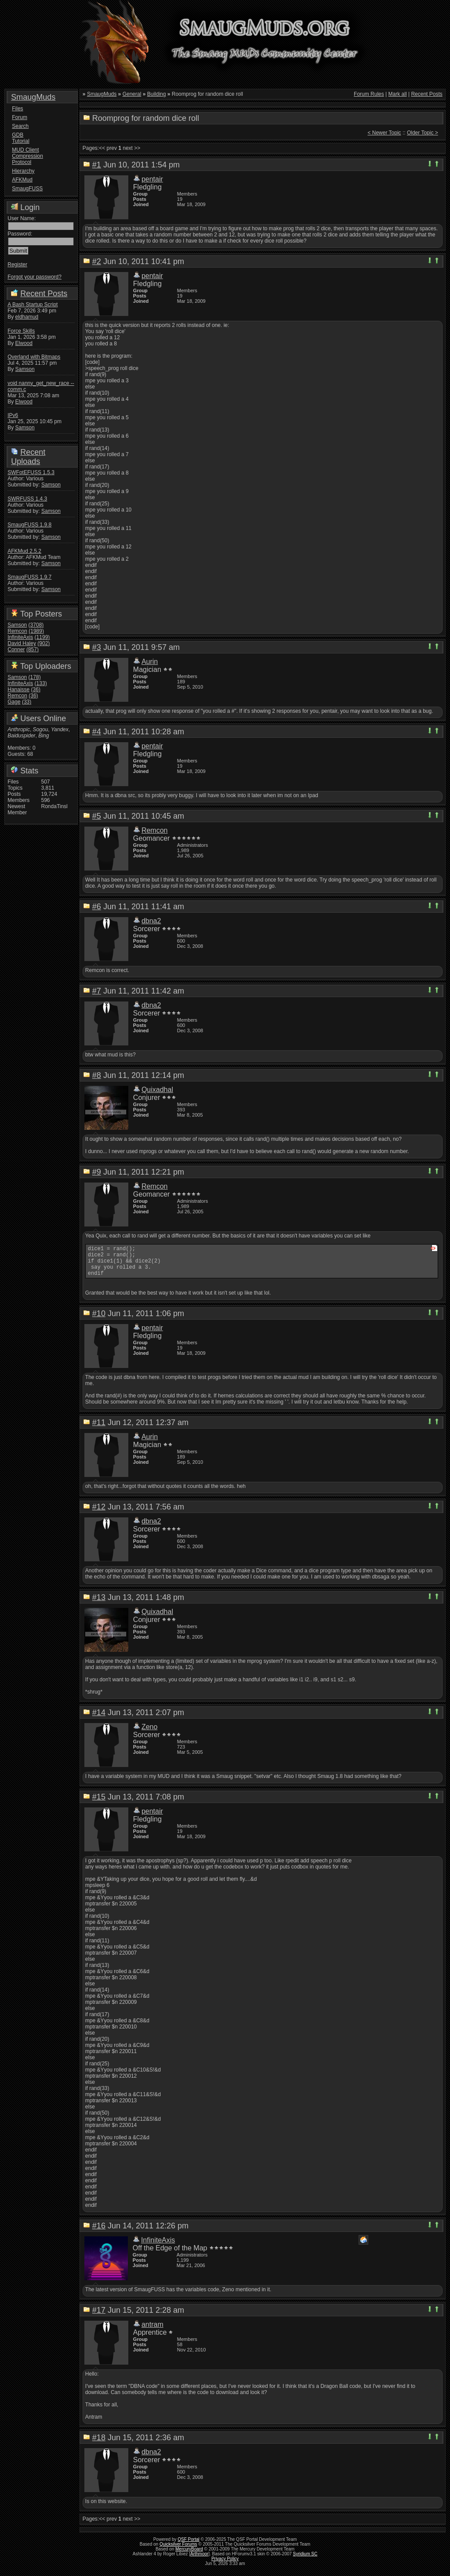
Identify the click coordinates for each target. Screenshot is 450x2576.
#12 (98, 1513)
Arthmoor (199, 2560)
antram (152, 2331)
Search (20, 126)
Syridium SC (305, 2560)
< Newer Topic (384, 133)
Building (156, 94)
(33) (26, 702)
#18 (98, 2444)
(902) (43, 643)
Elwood (24, 343)
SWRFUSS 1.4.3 (27, 499)
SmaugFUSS (27, 188)
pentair (152, 179)
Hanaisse (18, 689)
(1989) (36, 631)
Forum (19, 117)
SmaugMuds (33, 97)
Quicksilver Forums (178, 2550)
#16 (98, 2232)
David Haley (21, 643)
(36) (35, 689)
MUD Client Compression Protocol (27, 156)
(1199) (42, 637)
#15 (98, 1803)
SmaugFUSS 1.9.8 (29, 525)
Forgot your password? (34, 277)
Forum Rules (369, 94)
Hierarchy (23, 171)
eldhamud (27, 317)
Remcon (17, 631)
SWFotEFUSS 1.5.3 (30, 472)
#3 (96, 647)
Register (17, 264)
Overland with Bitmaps (33, 357)
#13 (98, 1604)
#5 (96, 816)
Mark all (397, 94)
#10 (98, 1320)
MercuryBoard (189, 2555)
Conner (16, 649)
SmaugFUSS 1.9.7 (29, 577)
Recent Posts (43, 293)
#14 (98, 1719)
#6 (96, 906)
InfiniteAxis (20, 637)
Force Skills (21, 331)
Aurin (150, 661)
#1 (96, 164)
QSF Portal (188, 2545)
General (132, 94)
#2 (96, 261)
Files (17, 108)
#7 (96, 991)
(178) (35, 677)
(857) (32, 649)
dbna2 (151, 921)
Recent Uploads (28, 457)
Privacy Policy (225, 2565)
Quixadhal (157, 1089)
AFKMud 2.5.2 (24, 551)
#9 (96, 1172)
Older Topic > (422, 133)
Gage (13, 702)
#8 (96, 1075)
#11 (98, 1429)
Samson (25, 369)
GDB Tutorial (20, 138)
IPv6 (12, 415)
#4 (96, 731)
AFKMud (22, 180)
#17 (98, 2316)
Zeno (149, 1733)
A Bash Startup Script (32, 304)
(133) (41, 683)
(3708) (36, 625)
